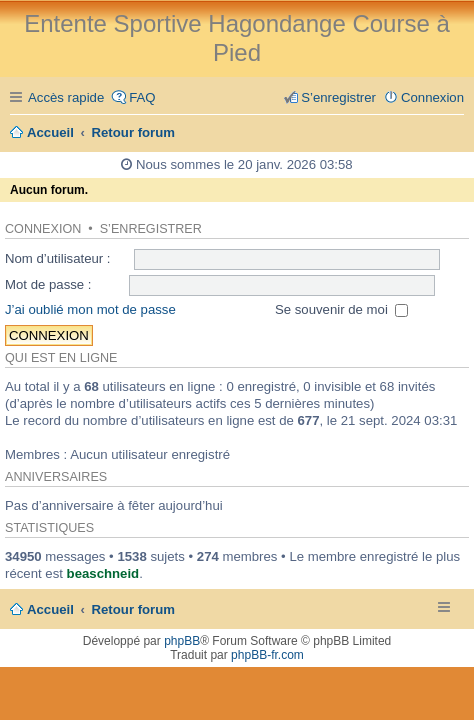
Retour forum (134, 609)
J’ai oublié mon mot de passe (90, 309)
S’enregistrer (151, 229)
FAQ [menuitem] (142, 97)
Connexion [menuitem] (432, 97)
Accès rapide (66, 97)
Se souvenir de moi (342, 309)
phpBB (182, 641)
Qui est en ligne (61, 358)
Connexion (43, 229)
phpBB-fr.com (267, 655)
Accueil (50, 609)
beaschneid (103, 573)
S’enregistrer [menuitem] (338, 97)
